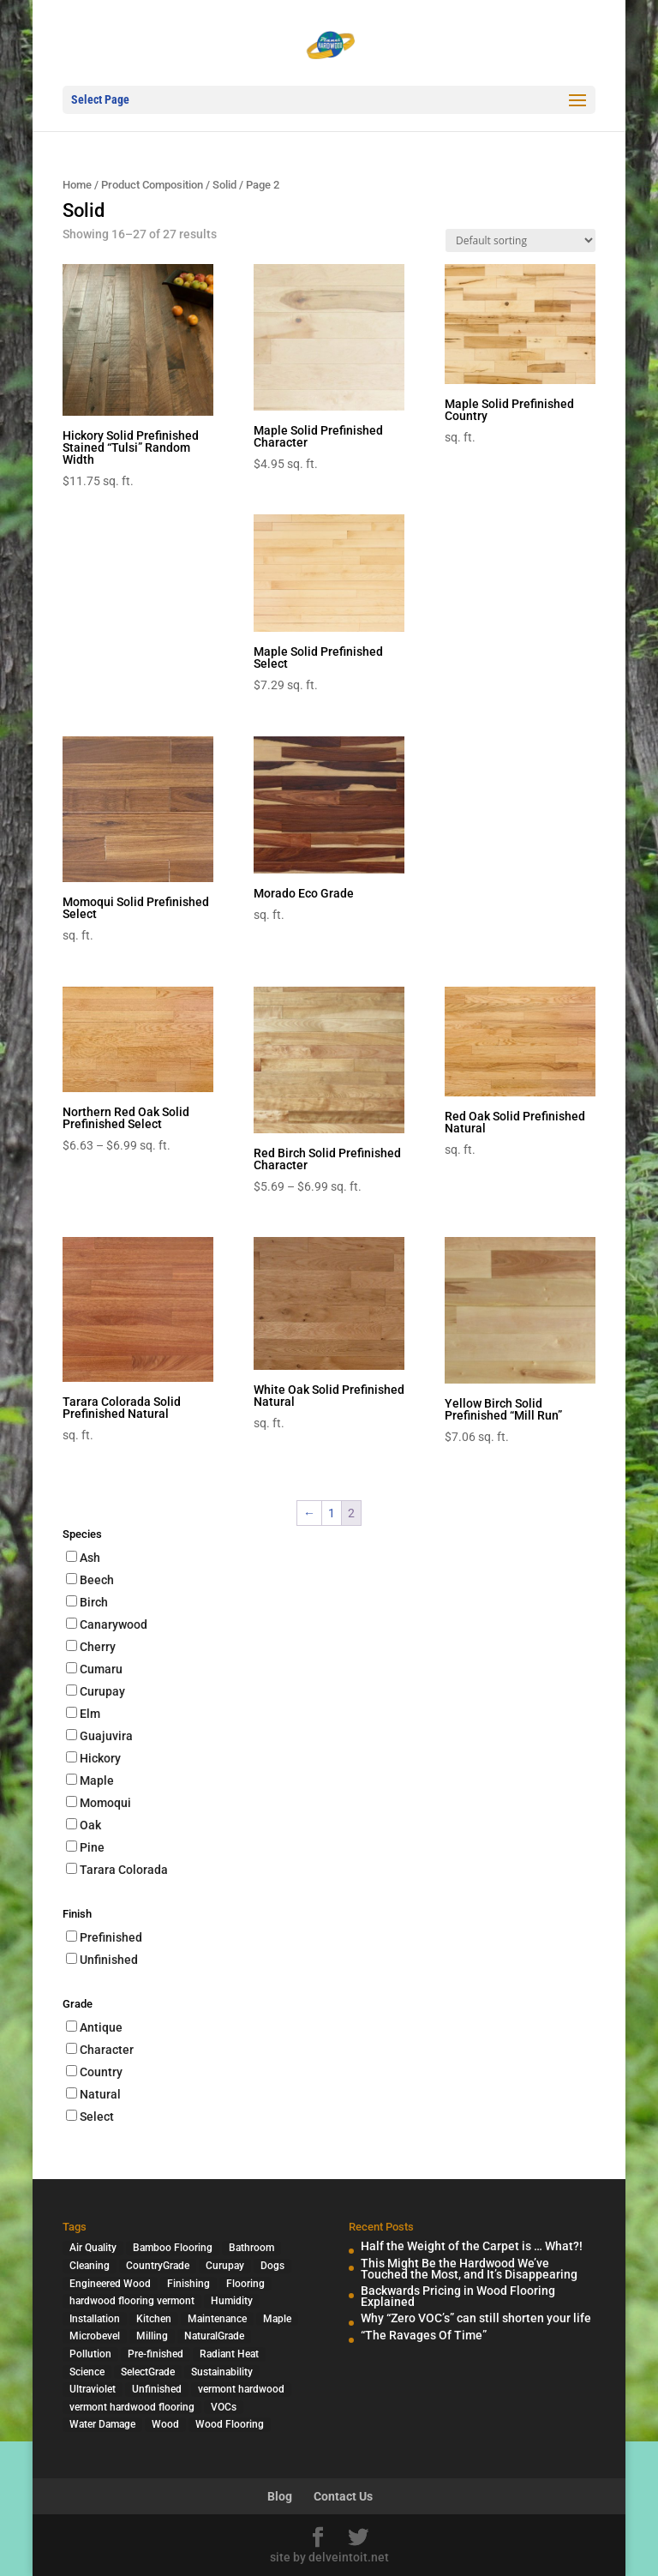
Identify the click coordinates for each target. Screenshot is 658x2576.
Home (77, 184)
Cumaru (101, 1669)
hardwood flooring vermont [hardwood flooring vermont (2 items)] (131, 2301)
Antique (101, 2027)
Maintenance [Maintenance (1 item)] (217, 2319)
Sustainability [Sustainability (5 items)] (222, 2372)
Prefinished (111, 1937)
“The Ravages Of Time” (424, 2335)
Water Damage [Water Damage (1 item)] (102, 2424)
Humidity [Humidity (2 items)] (232, 2301)
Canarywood (113, 1624)
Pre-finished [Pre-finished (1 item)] (155, 2354)
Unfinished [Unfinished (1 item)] (157, 2389)
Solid (224, 184)
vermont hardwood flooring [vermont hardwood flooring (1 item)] (131, 2407)
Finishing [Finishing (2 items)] (188, 2284)
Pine (92, 1847)
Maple (97, 1780)
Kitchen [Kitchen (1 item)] (153, 2319)
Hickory (100, 1758)
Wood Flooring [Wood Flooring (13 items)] (229, 2424)
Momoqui (105, 1803)
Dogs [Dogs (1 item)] (272, 2266)
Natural (100, 2094)
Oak (90, 1825)
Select (97, 2116)
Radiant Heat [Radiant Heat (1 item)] (229, 2354)
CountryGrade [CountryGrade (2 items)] (157, 2266)
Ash (90, 1557)
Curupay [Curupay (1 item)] (225, 2266)
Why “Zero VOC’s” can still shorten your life (476, 2318)
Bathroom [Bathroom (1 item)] (251, 2248)
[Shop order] (520, 240)
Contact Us (343, 2496)
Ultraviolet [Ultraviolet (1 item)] (92, 2389)
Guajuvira (106, 1736)
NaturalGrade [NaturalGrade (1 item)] (214, 2336)
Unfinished (109, 1960)
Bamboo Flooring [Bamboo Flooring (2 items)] (172, 2248)
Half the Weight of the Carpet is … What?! (472, 2246)
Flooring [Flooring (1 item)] (245, 2284)
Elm (90, 1713)
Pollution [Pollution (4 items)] (90, 2354)
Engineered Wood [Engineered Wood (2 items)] (110, 2284)
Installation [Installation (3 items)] (94, 2319)
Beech (97, 1580)
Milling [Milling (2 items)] (152, 2336)
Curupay (102, 1691)
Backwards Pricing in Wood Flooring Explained (458, 2296)
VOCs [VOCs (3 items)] (223, 2407)
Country (101, 2072)
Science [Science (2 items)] (87, 2372)
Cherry (98, 1647)
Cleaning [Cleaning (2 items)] (89, 2266)
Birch (94, 1602)
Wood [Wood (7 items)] (165, 2424)
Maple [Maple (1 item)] (277, 2319)
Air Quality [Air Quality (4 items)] (93, 2248)
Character (107, 2050)
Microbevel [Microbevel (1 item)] (94, 2336)
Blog (279, 2496)
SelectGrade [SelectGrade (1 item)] (148, 2372)
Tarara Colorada (124, 1869)
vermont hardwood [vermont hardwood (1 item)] (241, 2389)
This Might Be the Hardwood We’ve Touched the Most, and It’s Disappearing (469, 2268)
